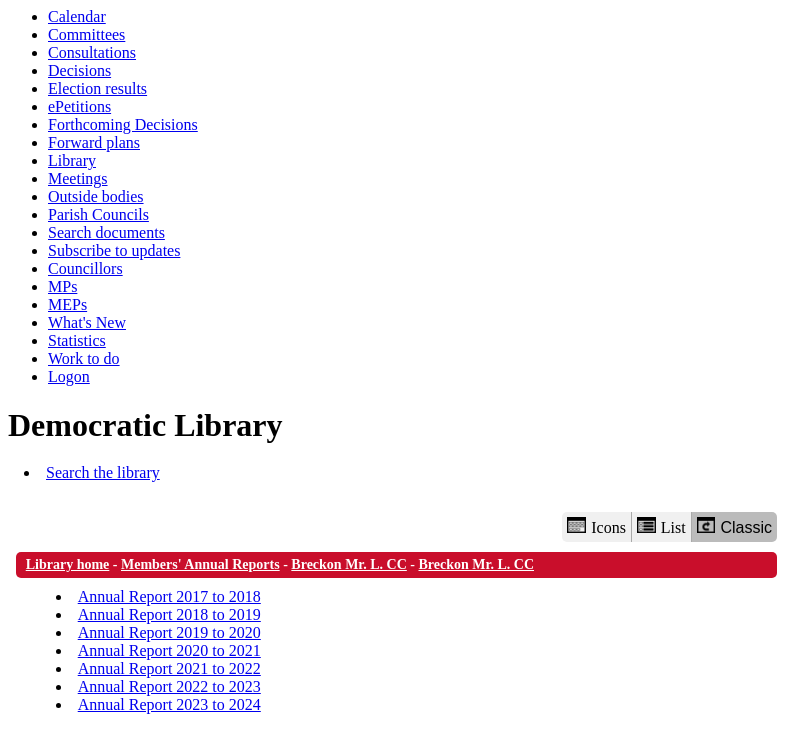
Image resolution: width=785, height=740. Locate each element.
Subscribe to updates (114, 250)
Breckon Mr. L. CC (349, 564)
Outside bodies (96, 196)
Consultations (92, 52)
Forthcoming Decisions (123, 124)
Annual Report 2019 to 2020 (169, 632)
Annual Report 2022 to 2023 (169, 686)
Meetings (78, 178)
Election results (97, 88)
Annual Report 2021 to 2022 (169, 668)
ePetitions (79, 106)
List (661, 526)
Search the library (103, 472)
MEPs (67, 304)
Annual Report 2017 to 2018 (169, 596)
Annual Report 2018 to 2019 (169, 614)
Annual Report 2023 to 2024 (169, 704)
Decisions (79, 70)
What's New (87, 322)
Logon (69, 376)
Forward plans (94, 142)
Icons (596, 526)
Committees (86, 34)
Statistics (77, 340)
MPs (62, 286)
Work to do (84, 358)
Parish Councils (98, 214)
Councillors (85, 268)
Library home (68, 564)
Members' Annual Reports (200, 564)
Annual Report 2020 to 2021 (169, 650)
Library (72, 160)
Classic (734, 526)
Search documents (106, 232)
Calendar (77, 16)
